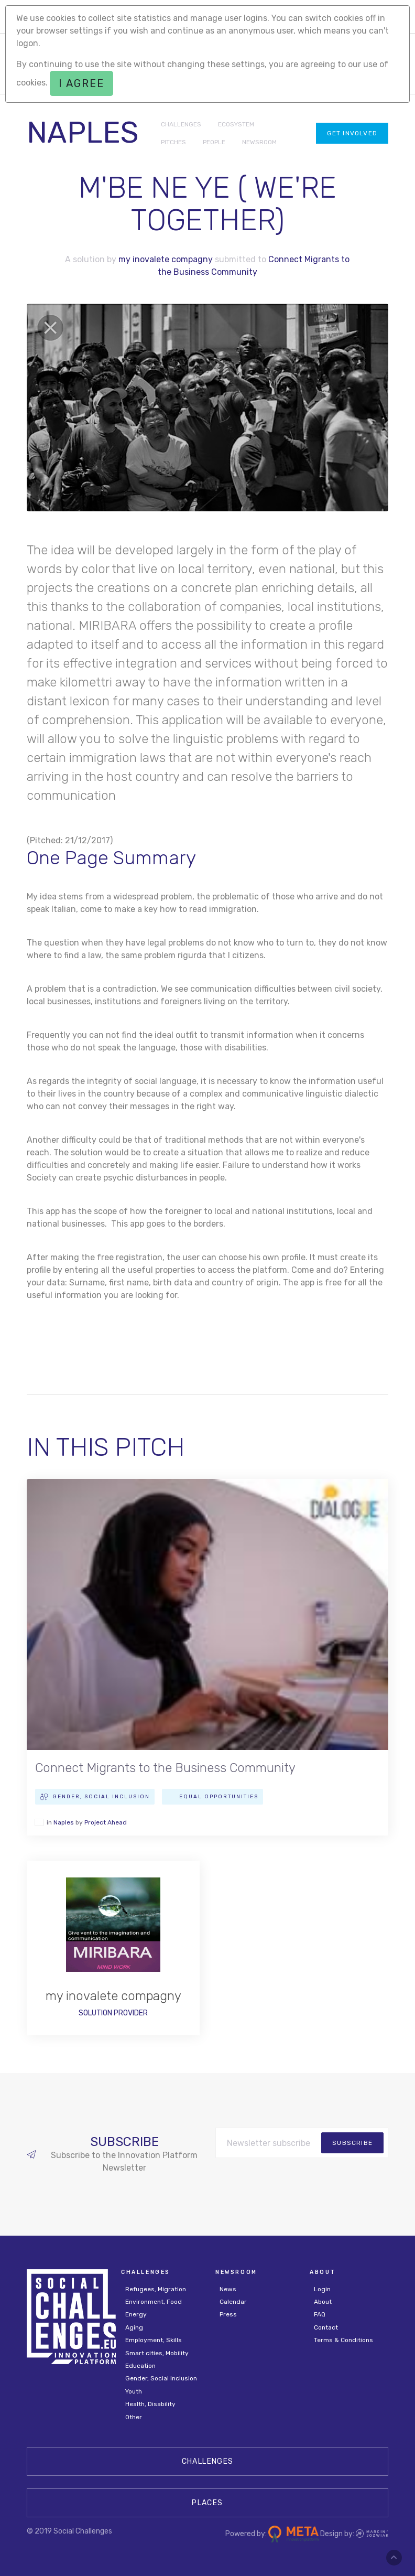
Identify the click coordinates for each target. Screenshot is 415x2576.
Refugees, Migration (155, 2289)
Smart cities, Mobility (157, 2353)
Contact (326, 2327)
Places (207, 2502)
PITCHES (173, 142)
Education (140, 2365)
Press (228, 2314)
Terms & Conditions (343, 2340)
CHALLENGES (181, 124)
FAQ (319, 2314)
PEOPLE (214, 142)
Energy (136, 2314)
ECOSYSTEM (236, 124)
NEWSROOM (259, 142)
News (228, 2289)
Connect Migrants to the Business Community (165, 1768)
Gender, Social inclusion (161, 2378)
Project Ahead (105, 1822)
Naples (63, 1822)
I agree (81, 83)
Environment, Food (153, 2301)
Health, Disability (150, 2404)
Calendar (233, 2301)
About (323, 2301)
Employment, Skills (153, 2340)
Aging (134, 2327)
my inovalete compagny (165, 259)
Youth (133, 2391)
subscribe (352, 2142)
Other (133, 2417)
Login (322, 2289)
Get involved (352, 133)
